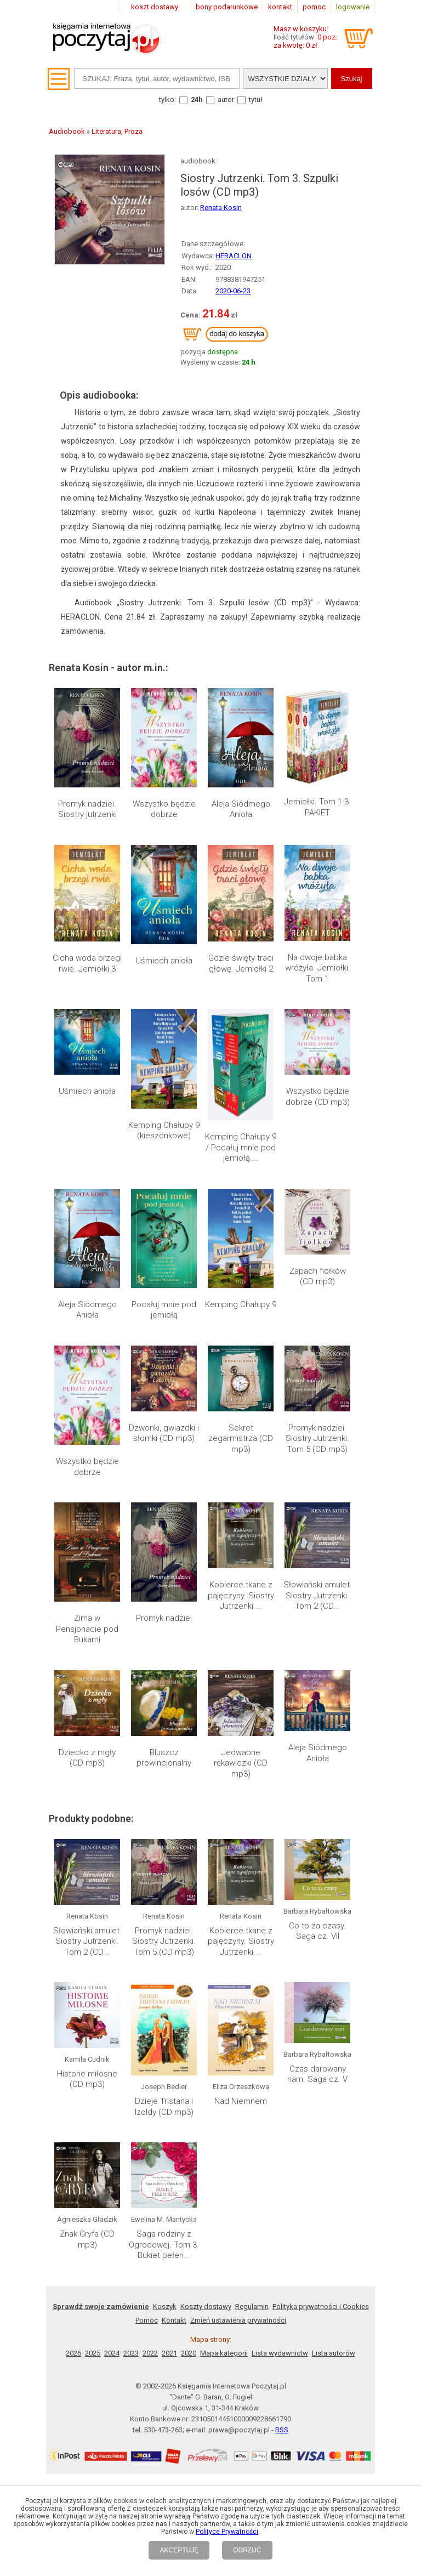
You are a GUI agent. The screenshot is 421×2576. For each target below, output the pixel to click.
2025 (92, 2353)
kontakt (280, 7)
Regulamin (252, 2306)
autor (226, 99)
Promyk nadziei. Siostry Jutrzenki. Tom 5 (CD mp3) (317, 1438)
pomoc (314, 7)
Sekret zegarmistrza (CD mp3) (240, 1438)
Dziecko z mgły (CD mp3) (87, 1757)
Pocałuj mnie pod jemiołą (164, 1310)
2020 (188, 2353)
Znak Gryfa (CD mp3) (87, 2239)
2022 (150, 2353)
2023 (131, 2353)
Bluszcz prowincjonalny (163, 1757)
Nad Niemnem (240, 2101)
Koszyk (165, 2306)
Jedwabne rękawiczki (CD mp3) (241, 1763)
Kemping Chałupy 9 (240, 1304)
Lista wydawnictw (280, 2353)
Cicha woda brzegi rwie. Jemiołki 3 (87, 963)
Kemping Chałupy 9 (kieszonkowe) (164, 1130)
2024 (112, 2353)
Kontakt (174, 2320)
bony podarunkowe (227, 7)
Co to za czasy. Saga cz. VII (317, 1931)
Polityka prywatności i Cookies (320, 2306)
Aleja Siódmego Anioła (241, 809)
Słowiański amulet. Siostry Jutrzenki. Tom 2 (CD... (317, 1595)
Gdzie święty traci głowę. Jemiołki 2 (241, 963)
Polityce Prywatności (227, 2531)
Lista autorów (333, 2353)
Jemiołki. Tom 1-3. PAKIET (317, 807)
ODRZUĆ (247, 2550)
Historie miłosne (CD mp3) (87, 2079)
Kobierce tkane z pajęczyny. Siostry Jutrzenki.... (241, 1595)
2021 (169, 2353)
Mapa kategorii (224, 2353)
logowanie (352, 7)
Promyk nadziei (164, 1618)
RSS (281, 2430)
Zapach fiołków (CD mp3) (317, 1276)
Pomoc (146, 2320)
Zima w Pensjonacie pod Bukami (87, 1628)
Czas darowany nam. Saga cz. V (317, 2074)
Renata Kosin (221, 207)
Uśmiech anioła (163, 961)
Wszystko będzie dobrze (164, 809)
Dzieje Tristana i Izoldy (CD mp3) (164, 2106)
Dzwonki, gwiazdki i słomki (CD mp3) (164, 1433)
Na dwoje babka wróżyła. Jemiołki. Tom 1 (317, 968)
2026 (73, 2353)
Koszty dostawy (205, 2306)
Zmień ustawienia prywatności (238, 2320)
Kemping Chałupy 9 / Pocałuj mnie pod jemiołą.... (240, 1147)
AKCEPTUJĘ (179, 2550)
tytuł (256, 99)
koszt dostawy (154, 7)
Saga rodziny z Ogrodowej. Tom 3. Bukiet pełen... (164, 2244)
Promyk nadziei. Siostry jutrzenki (87, 809)
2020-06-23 (233, 291)
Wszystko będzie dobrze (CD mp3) (318, 1096)
